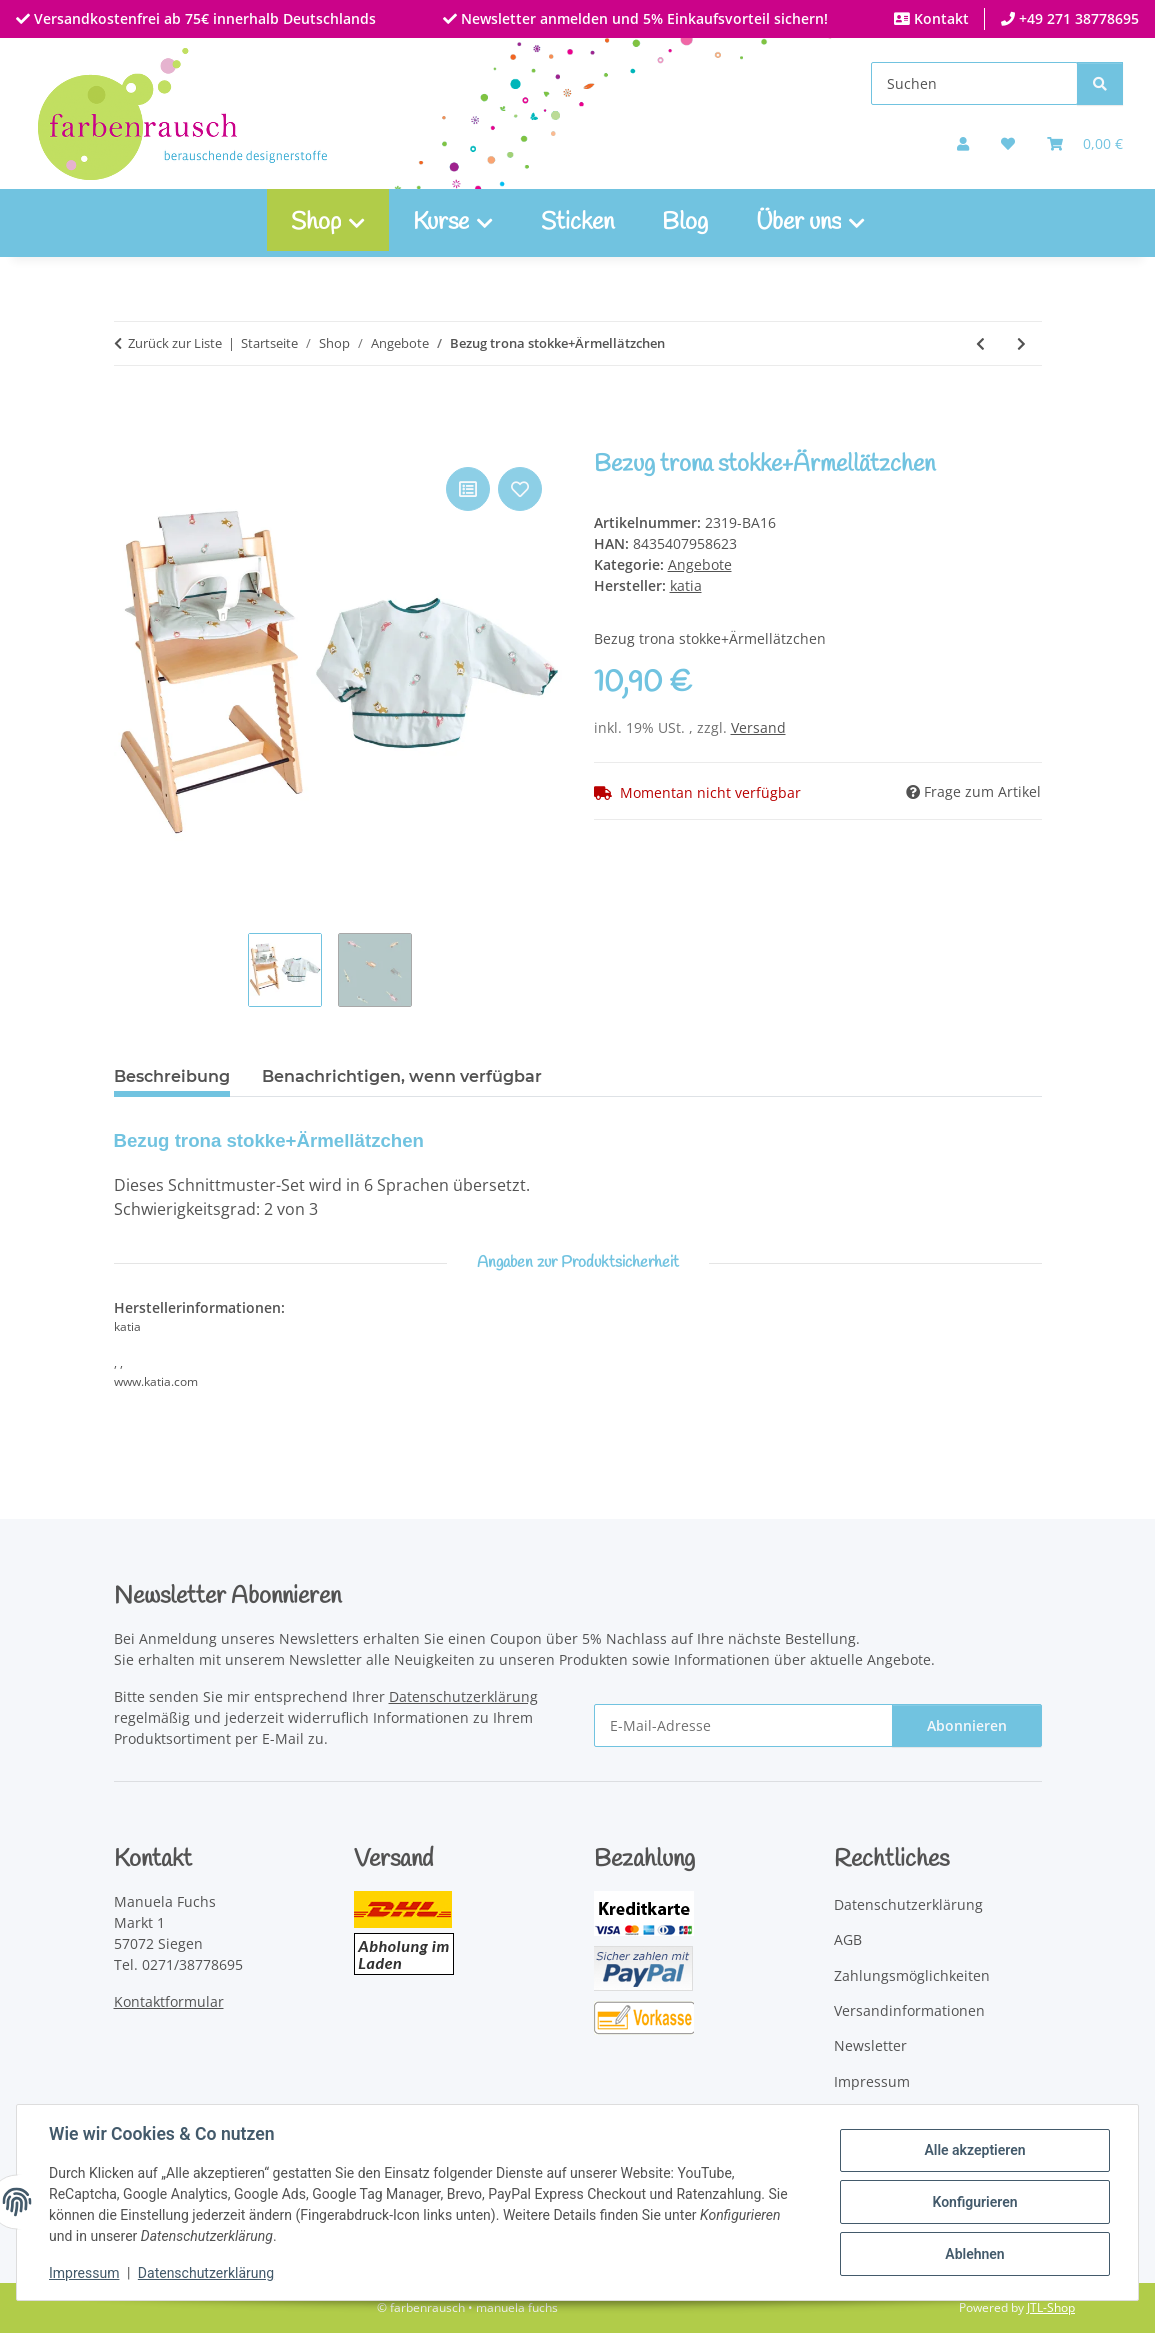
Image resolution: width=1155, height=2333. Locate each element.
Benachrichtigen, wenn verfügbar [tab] (402, 1076)
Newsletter (870, 2045)
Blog (685, 223)
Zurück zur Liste (175, 343)
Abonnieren (967, 1725)
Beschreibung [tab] (172, 1076)
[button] (963, 143)
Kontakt (939, 18)
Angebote (700, 564)
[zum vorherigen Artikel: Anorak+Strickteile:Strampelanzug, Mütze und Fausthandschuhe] (980, 343)
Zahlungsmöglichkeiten (912, 1975)
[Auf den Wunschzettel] (520, 489)
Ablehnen (974, 2254)
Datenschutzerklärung (206, 2273)
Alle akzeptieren (974, 2150)
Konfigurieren (974, 2202)
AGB (848, 1939)
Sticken (577, 223)
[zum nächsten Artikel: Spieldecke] (1021, 343)
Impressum (84, 2273)
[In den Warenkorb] (130, 440)
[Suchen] (974, 83)
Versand (758, 727)
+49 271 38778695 (1077, 18)
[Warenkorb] (1085, 143)
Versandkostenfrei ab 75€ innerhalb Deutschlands (203, 18)
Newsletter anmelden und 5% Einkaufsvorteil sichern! (642, 18)
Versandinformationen (909, 2010)
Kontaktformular (169, 2001)
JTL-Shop (1051, 2307)
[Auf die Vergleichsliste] (468, 489)
